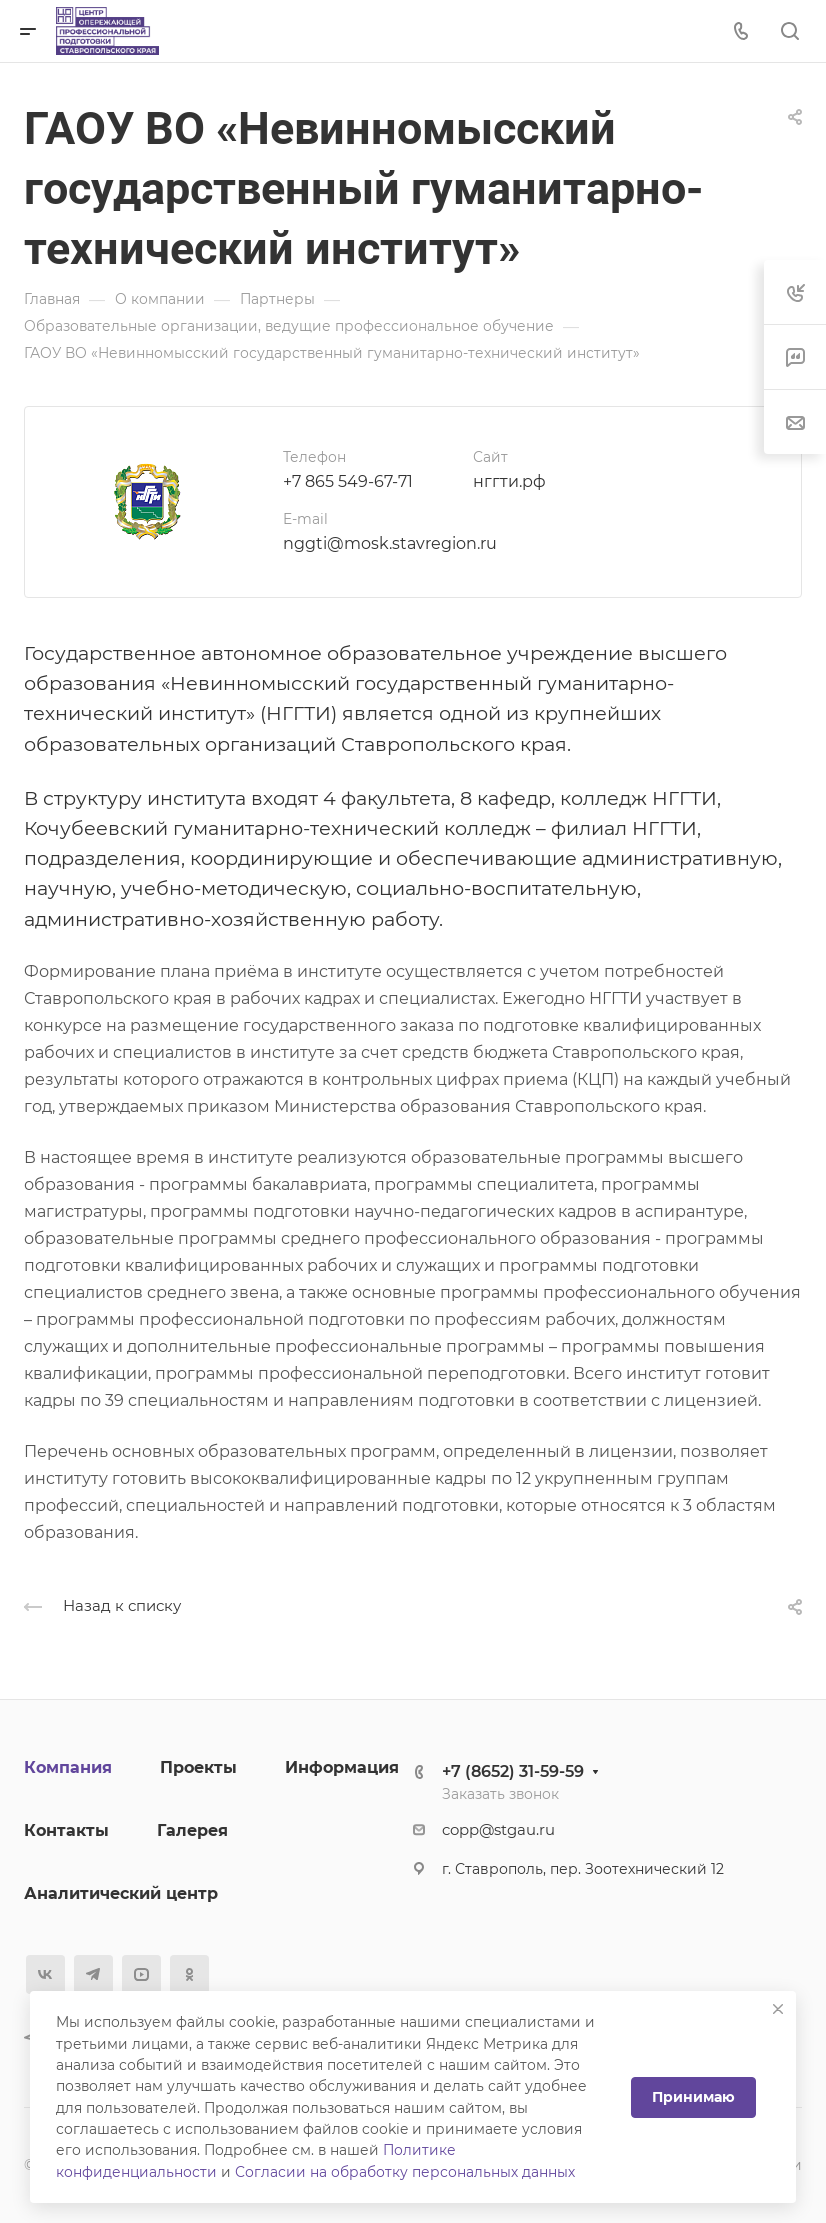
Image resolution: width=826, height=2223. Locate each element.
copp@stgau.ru (498, 1830)
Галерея (192, 1830)
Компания (68, 1767)
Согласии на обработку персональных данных (405, 2172)
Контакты (66, 1830)
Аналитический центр (121, 1893)
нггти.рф (509, 481)
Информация (342, 1767)
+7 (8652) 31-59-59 (513, 1771)
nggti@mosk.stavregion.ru (390, 543)
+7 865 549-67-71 (348, 481)
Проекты (198, 1767)
